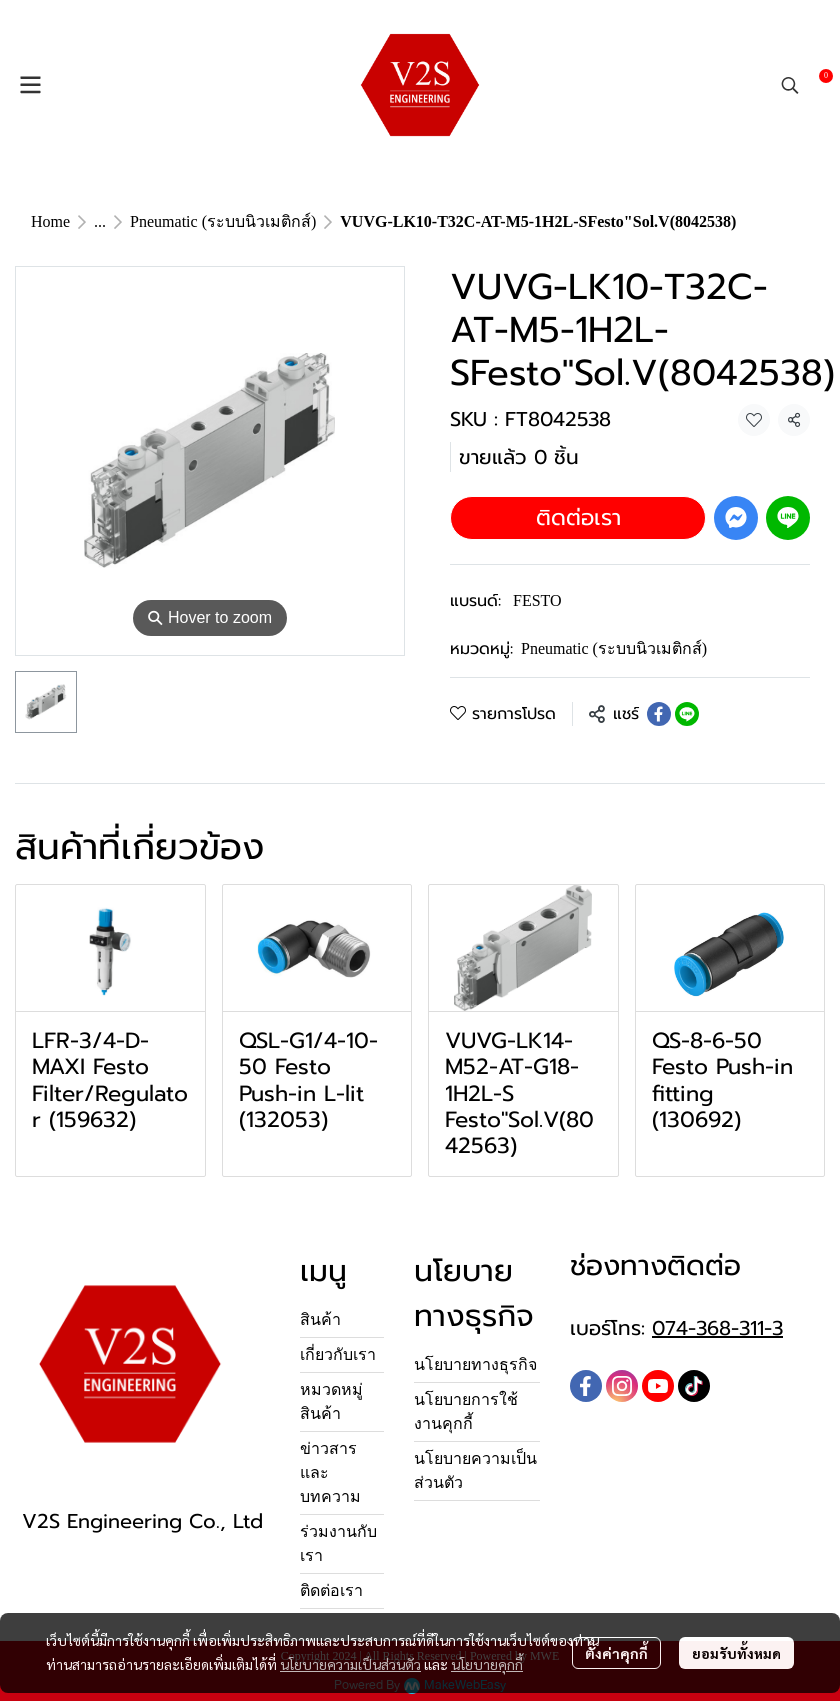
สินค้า (320, 1319)
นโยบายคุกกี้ (487, 1664)
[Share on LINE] (687, 714)
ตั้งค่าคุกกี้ (616, 1653)
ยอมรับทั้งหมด (736, 1653)
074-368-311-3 (717, 1328)
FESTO (537, 600)
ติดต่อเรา (578, 517)
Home (50, 221)
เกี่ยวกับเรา (338, 1354)
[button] (790, 85)
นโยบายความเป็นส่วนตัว (350, 1664)
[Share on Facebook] (659, 714)
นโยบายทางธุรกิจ (475, 1364)
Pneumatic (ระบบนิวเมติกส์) (223, 221)
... (100, 221)
